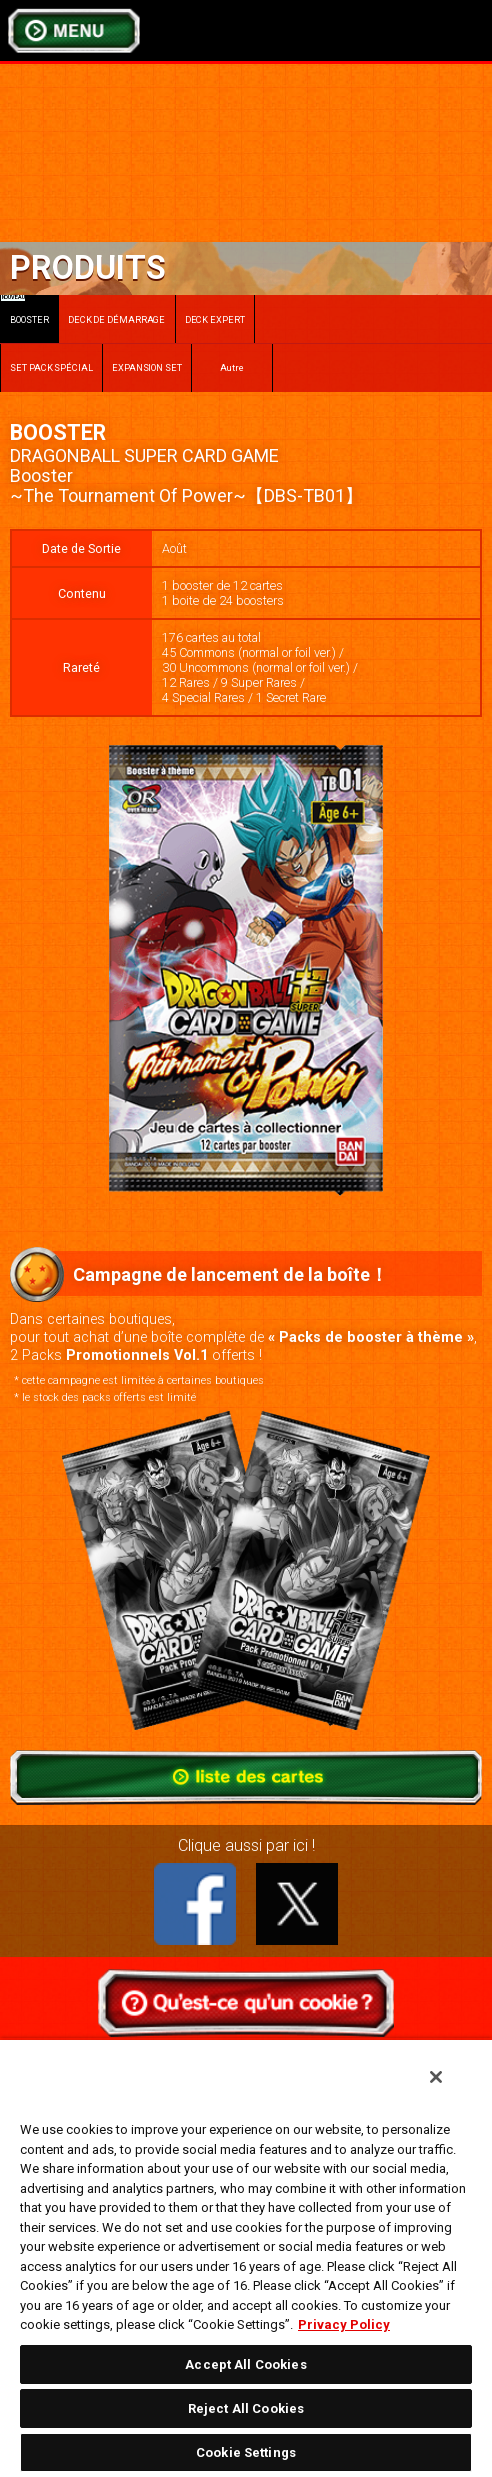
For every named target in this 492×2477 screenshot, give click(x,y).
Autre (232, 367)
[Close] (436, 2077)
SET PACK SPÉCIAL (51, 367)
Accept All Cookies (245, 2364)
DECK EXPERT (215, 319)
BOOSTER (25, 309)
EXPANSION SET (147, 367)
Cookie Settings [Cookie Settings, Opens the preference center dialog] (246, 2452)
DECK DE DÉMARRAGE (116, 319)
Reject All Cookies (246, 2408)
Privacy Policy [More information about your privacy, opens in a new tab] (344, 2324)
